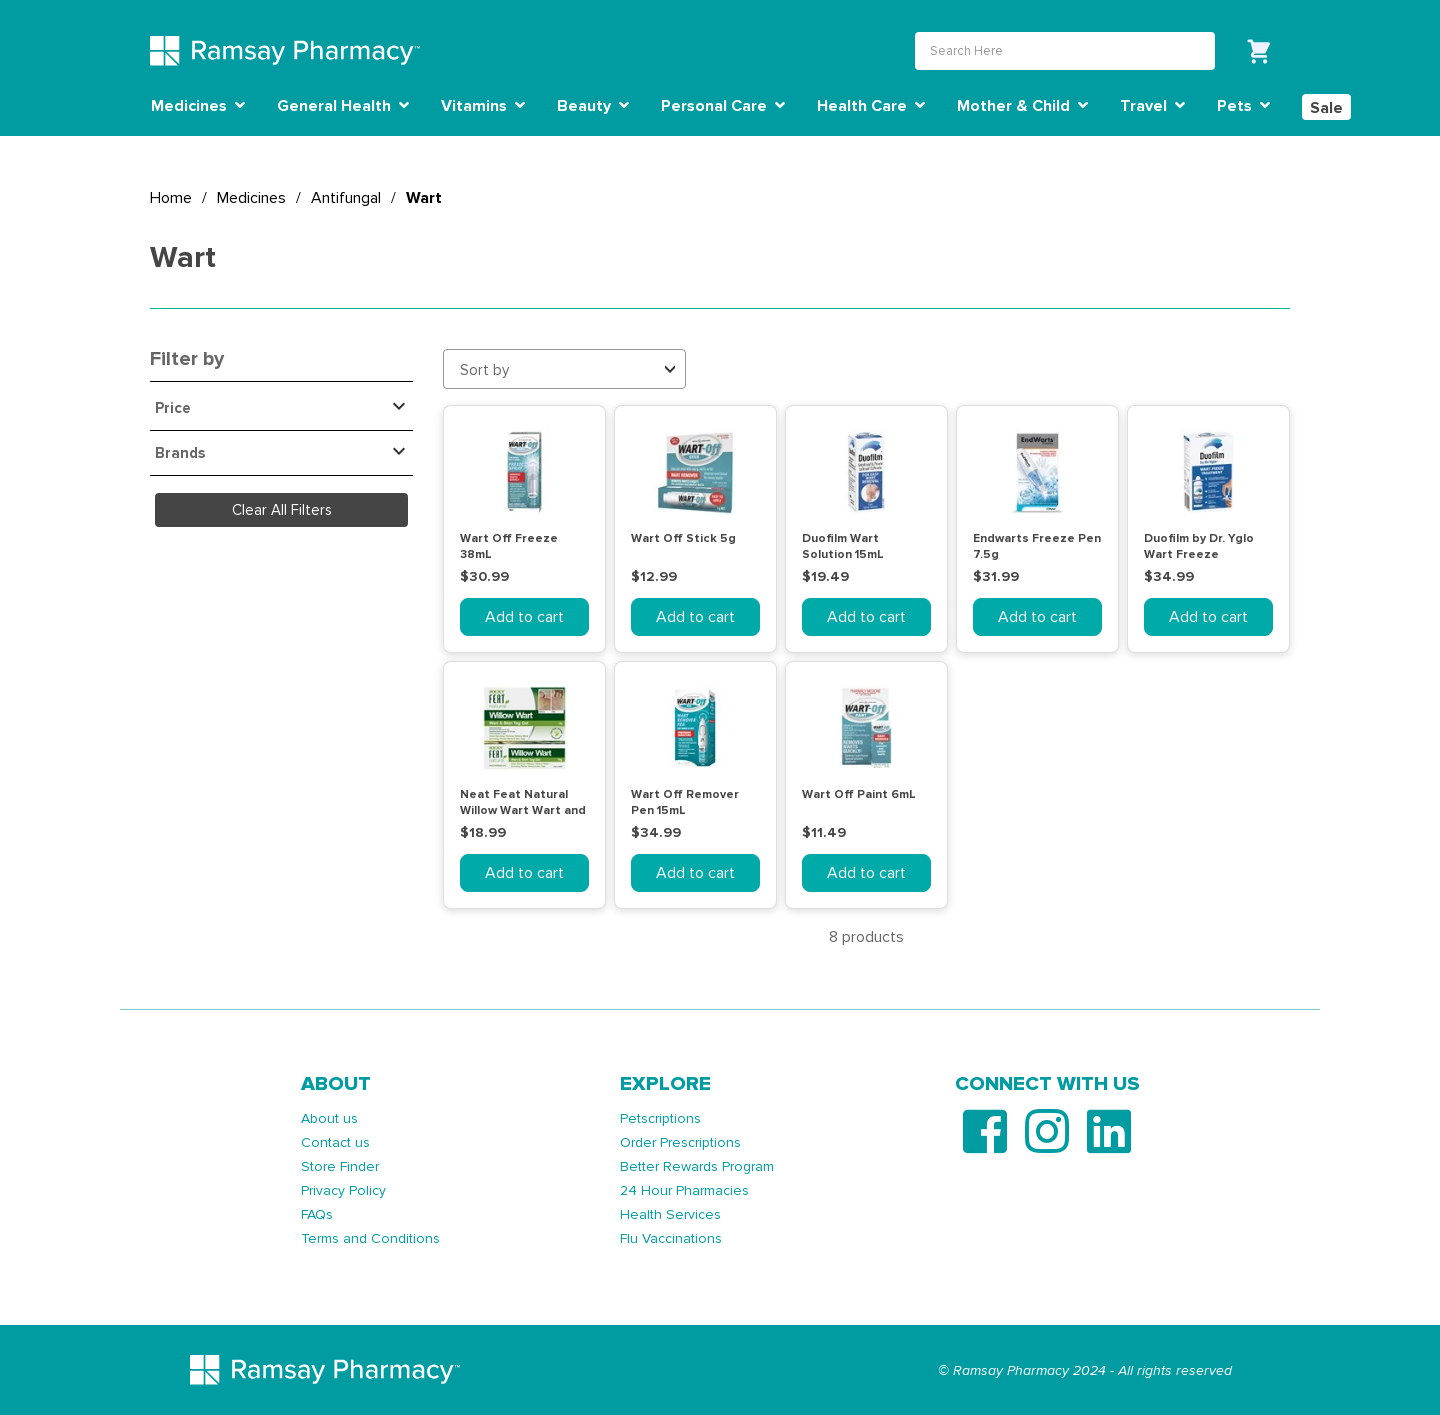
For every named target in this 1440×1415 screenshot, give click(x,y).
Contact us (335, 1142)
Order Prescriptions (680, 1142)
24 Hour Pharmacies (684, 1190)
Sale (1326, 108)
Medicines (251, 198)
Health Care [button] (871, 106)
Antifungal (346, 198)
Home (171, 198)
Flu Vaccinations (671, 1238)
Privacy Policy (343, 1190)
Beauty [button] (593, 106)
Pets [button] (1243, 106)
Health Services (670, 1214)
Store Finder (340, 1166)
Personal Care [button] (723, 106)
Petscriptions (660, 1118)
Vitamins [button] (483, 106)
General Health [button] (343, 106)
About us (329, 1118)
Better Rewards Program (697, 1166)
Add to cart (524, 617)
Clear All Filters (282, 510)
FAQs (317, 1214)
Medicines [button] (198, 106)
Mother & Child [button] (1022, 106)
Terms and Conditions (370, 1238)
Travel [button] (1152, 106)
